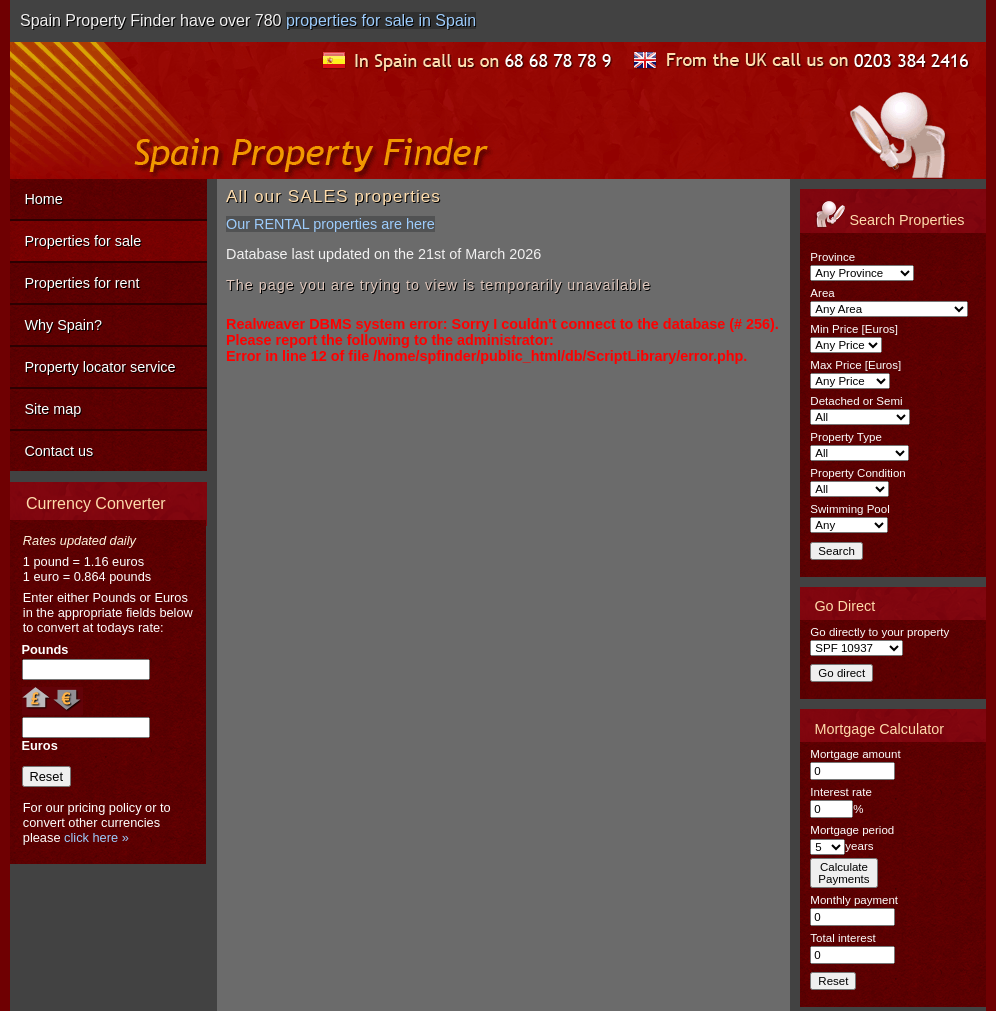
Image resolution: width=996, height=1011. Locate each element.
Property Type (845, 437)
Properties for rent (81, 283)
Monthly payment (854, 900)
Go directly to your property (879, 632)
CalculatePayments (843, 873)
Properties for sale (82, 241)
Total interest (842, 938)
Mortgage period (852, 830)
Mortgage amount (855, 754)
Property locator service (99, 367)
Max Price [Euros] (855, 365)
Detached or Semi (856, 401)
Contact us (58, 451)
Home (43, 199)
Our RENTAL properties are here (330, 224)
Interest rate (840, 792)
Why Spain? (63, 325)
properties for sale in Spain (381, 20)
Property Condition (857, 473)
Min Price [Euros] (854, 329)
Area (822, 293)
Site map (52, 409)
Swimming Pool (849, 509)
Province (832, 257)
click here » (96, 837)
